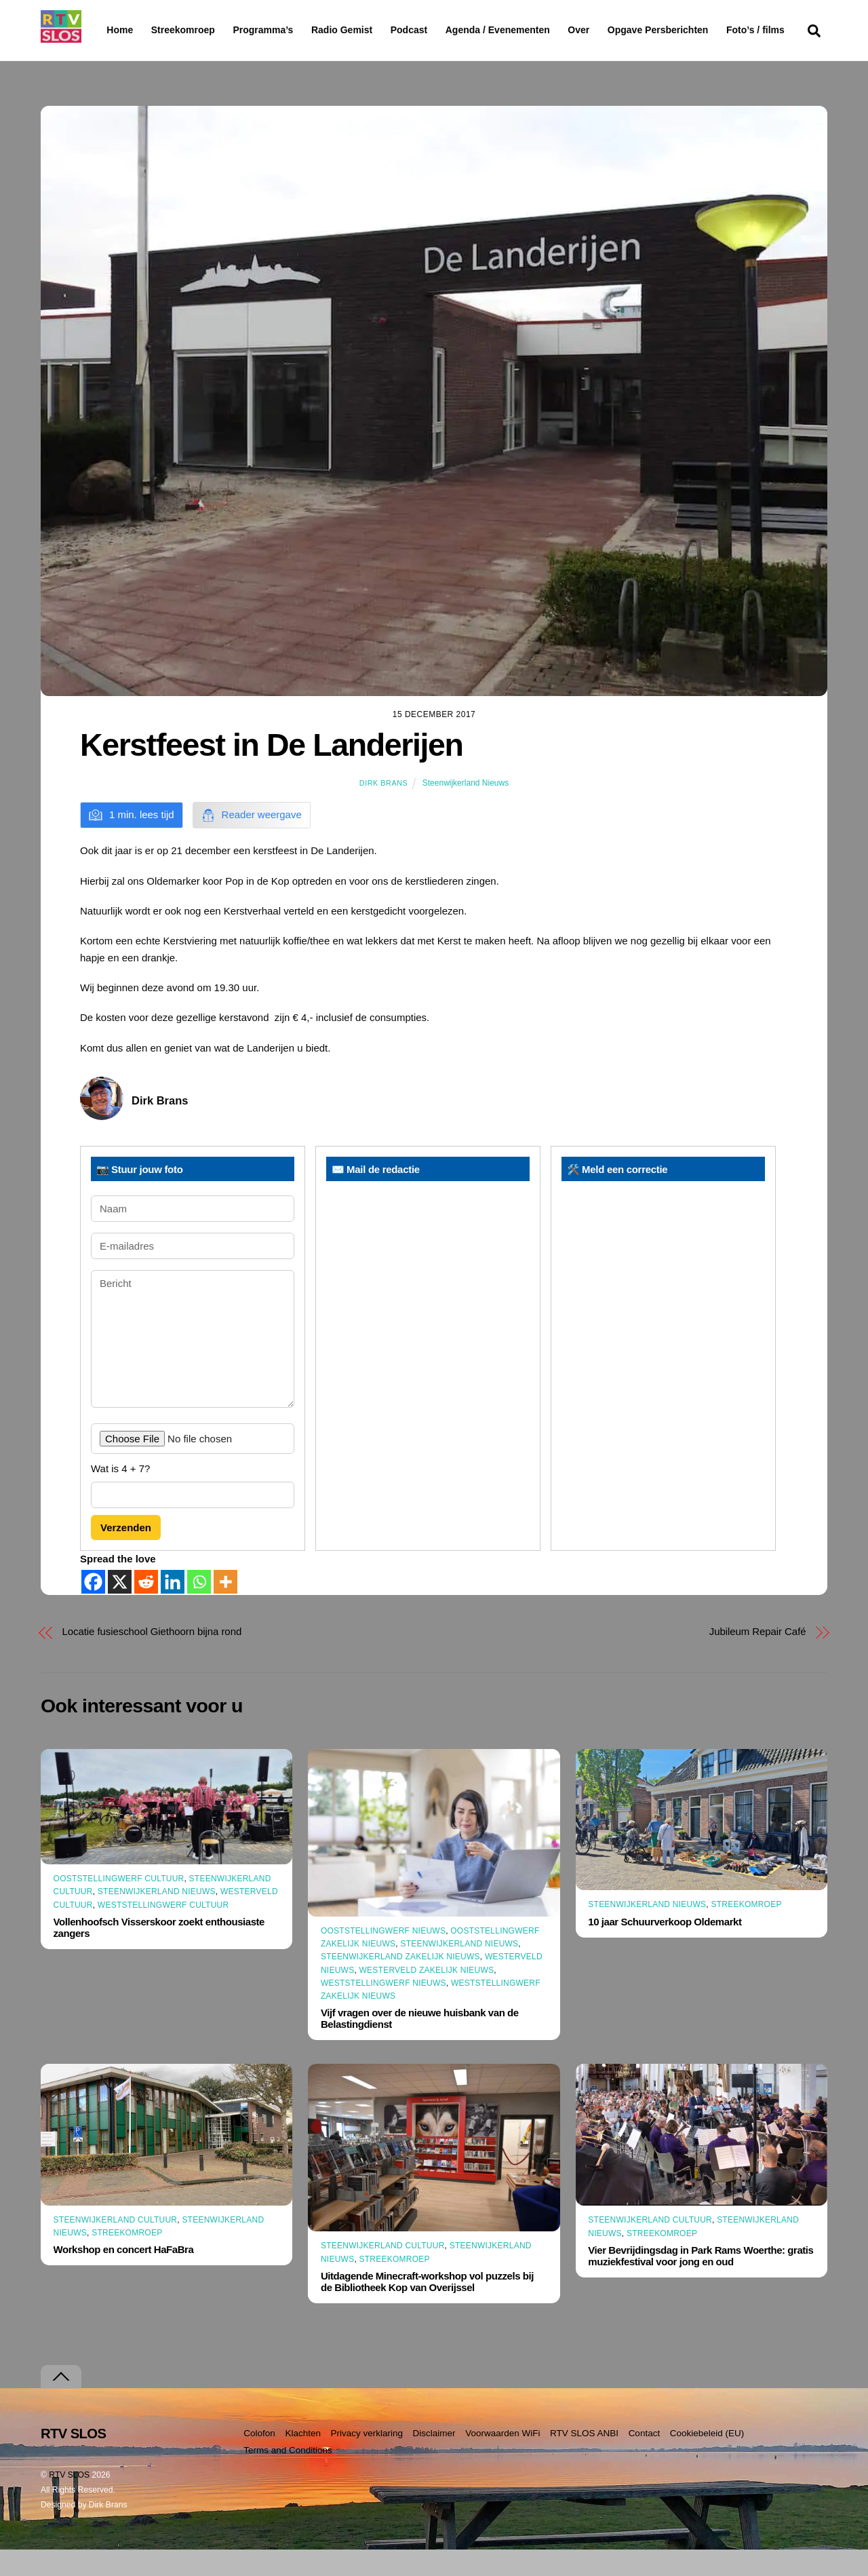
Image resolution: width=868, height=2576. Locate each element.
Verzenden (125, 1554)
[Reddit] (146, 1608)
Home (109, 29)
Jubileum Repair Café (757, 1658)
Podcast (443, 29)
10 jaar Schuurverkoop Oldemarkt (664, 1947)
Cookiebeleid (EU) (707, 2460)
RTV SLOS (69, 2501)
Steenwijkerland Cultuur (116, 2246)
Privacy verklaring (366, 2460)
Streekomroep (185, 30)
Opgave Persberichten (706, 30)
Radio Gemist (376, 29)
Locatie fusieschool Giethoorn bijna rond (152, 1658)
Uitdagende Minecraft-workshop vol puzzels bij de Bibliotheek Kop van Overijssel (427, 2308)
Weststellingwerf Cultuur (163, 1931)
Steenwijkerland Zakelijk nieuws (400, 1983)
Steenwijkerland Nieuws (465, 809)
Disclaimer (434, 2460)
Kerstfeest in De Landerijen (271, 771)
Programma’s (288, 30)
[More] (225, 1608)
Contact (644, 2460)
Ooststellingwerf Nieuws (383, 1957)
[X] (120, 1608)
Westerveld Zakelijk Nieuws (426, 1996)
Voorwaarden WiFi (502, 2460)
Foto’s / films (138, 57)
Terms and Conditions (287, 2477)
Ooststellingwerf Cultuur (119, 1905)
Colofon (259, 2460)
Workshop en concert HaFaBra (124, 2276)
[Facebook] (93, 1608)
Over (614, 29)
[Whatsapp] (199, 1608)
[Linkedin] (172, 1608)
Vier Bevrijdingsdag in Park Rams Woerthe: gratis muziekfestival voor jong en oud (700, 2282)
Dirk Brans (383, 809)
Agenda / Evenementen (532, 29)
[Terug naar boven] (61, 2403)
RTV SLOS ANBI (584, 2460)
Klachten (303, 2460)
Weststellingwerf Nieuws (383, 2009)
